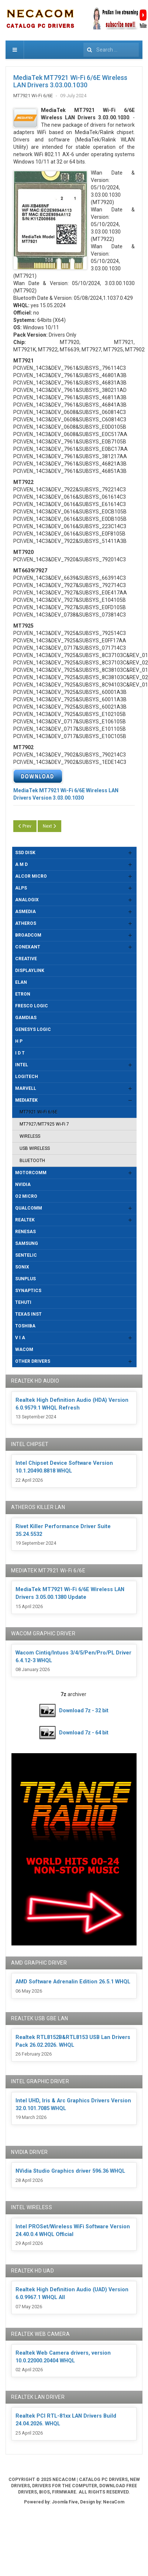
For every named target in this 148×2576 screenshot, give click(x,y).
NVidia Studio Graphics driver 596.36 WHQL (70, 2171)
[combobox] (111, 50)
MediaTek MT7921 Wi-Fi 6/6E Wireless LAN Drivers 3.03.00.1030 (70, 81)
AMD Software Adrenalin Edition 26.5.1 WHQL (73, 1982)
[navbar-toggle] (15, 50)
